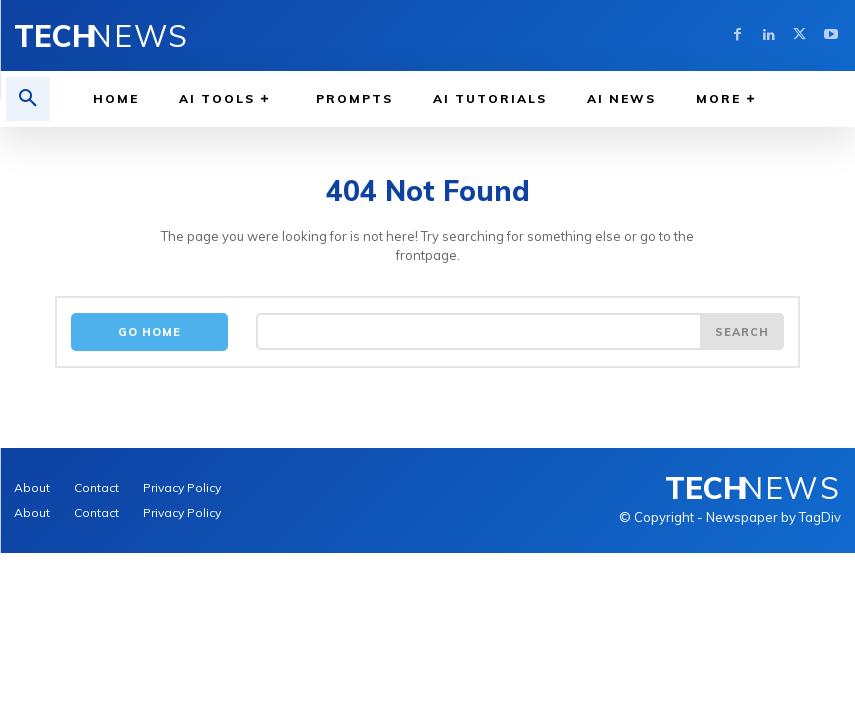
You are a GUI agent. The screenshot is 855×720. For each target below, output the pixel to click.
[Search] (742, 331)
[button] (28, 99)
